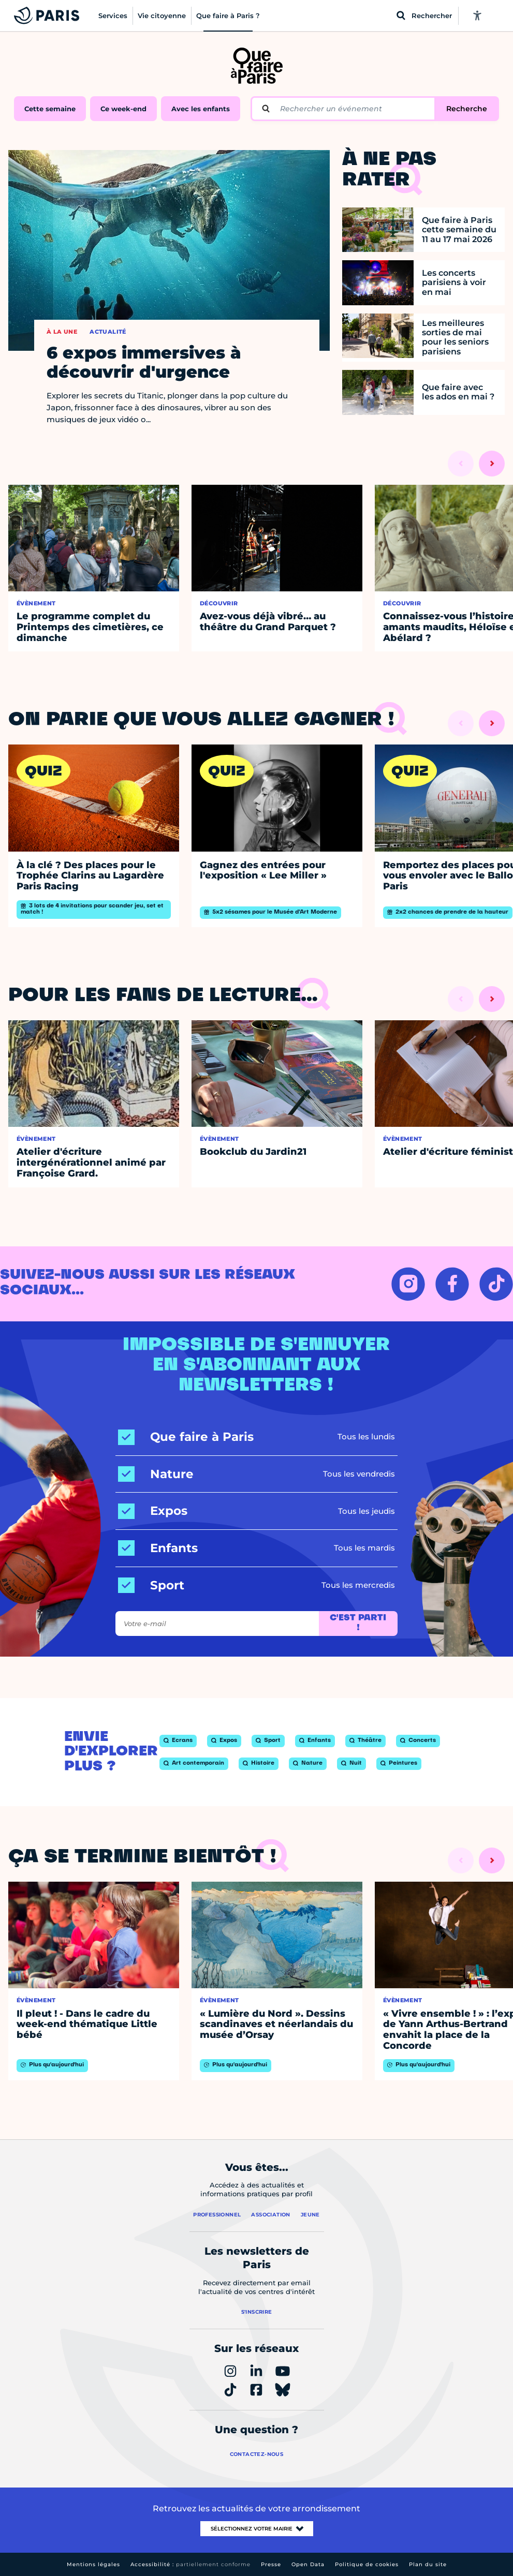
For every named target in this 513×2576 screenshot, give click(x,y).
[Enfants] (158, 1548)
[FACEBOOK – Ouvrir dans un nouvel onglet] (452, 1284)
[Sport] (151, 1585)
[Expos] (152, 1511)
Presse (271, 2564)
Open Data (308, 2564)
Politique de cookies (367, 2564)
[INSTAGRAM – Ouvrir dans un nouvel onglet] (408, 1284)
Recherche (466, 108)
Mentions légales (93, 2564)
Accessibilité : (190, 2564)
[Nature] (156, 1474)
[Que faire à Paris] (186, 1437)
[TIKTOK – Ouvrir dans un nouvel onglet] (496, 1284)
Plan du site (428, 2564)
